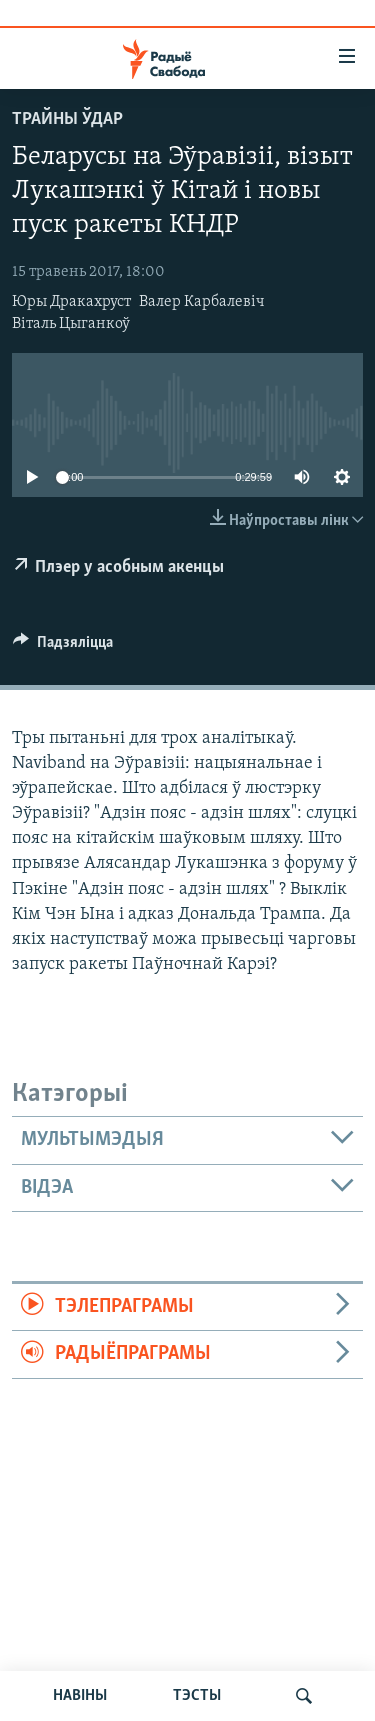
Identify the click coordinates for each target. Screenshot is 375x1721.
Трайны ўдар (67, 119)
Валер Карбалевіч (202, 302)
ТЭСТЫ (197, 1696)
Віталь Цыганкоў (71, 324)
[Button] (63, 647)
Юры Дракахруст (71, 302)
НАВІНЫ (80, 1696)
